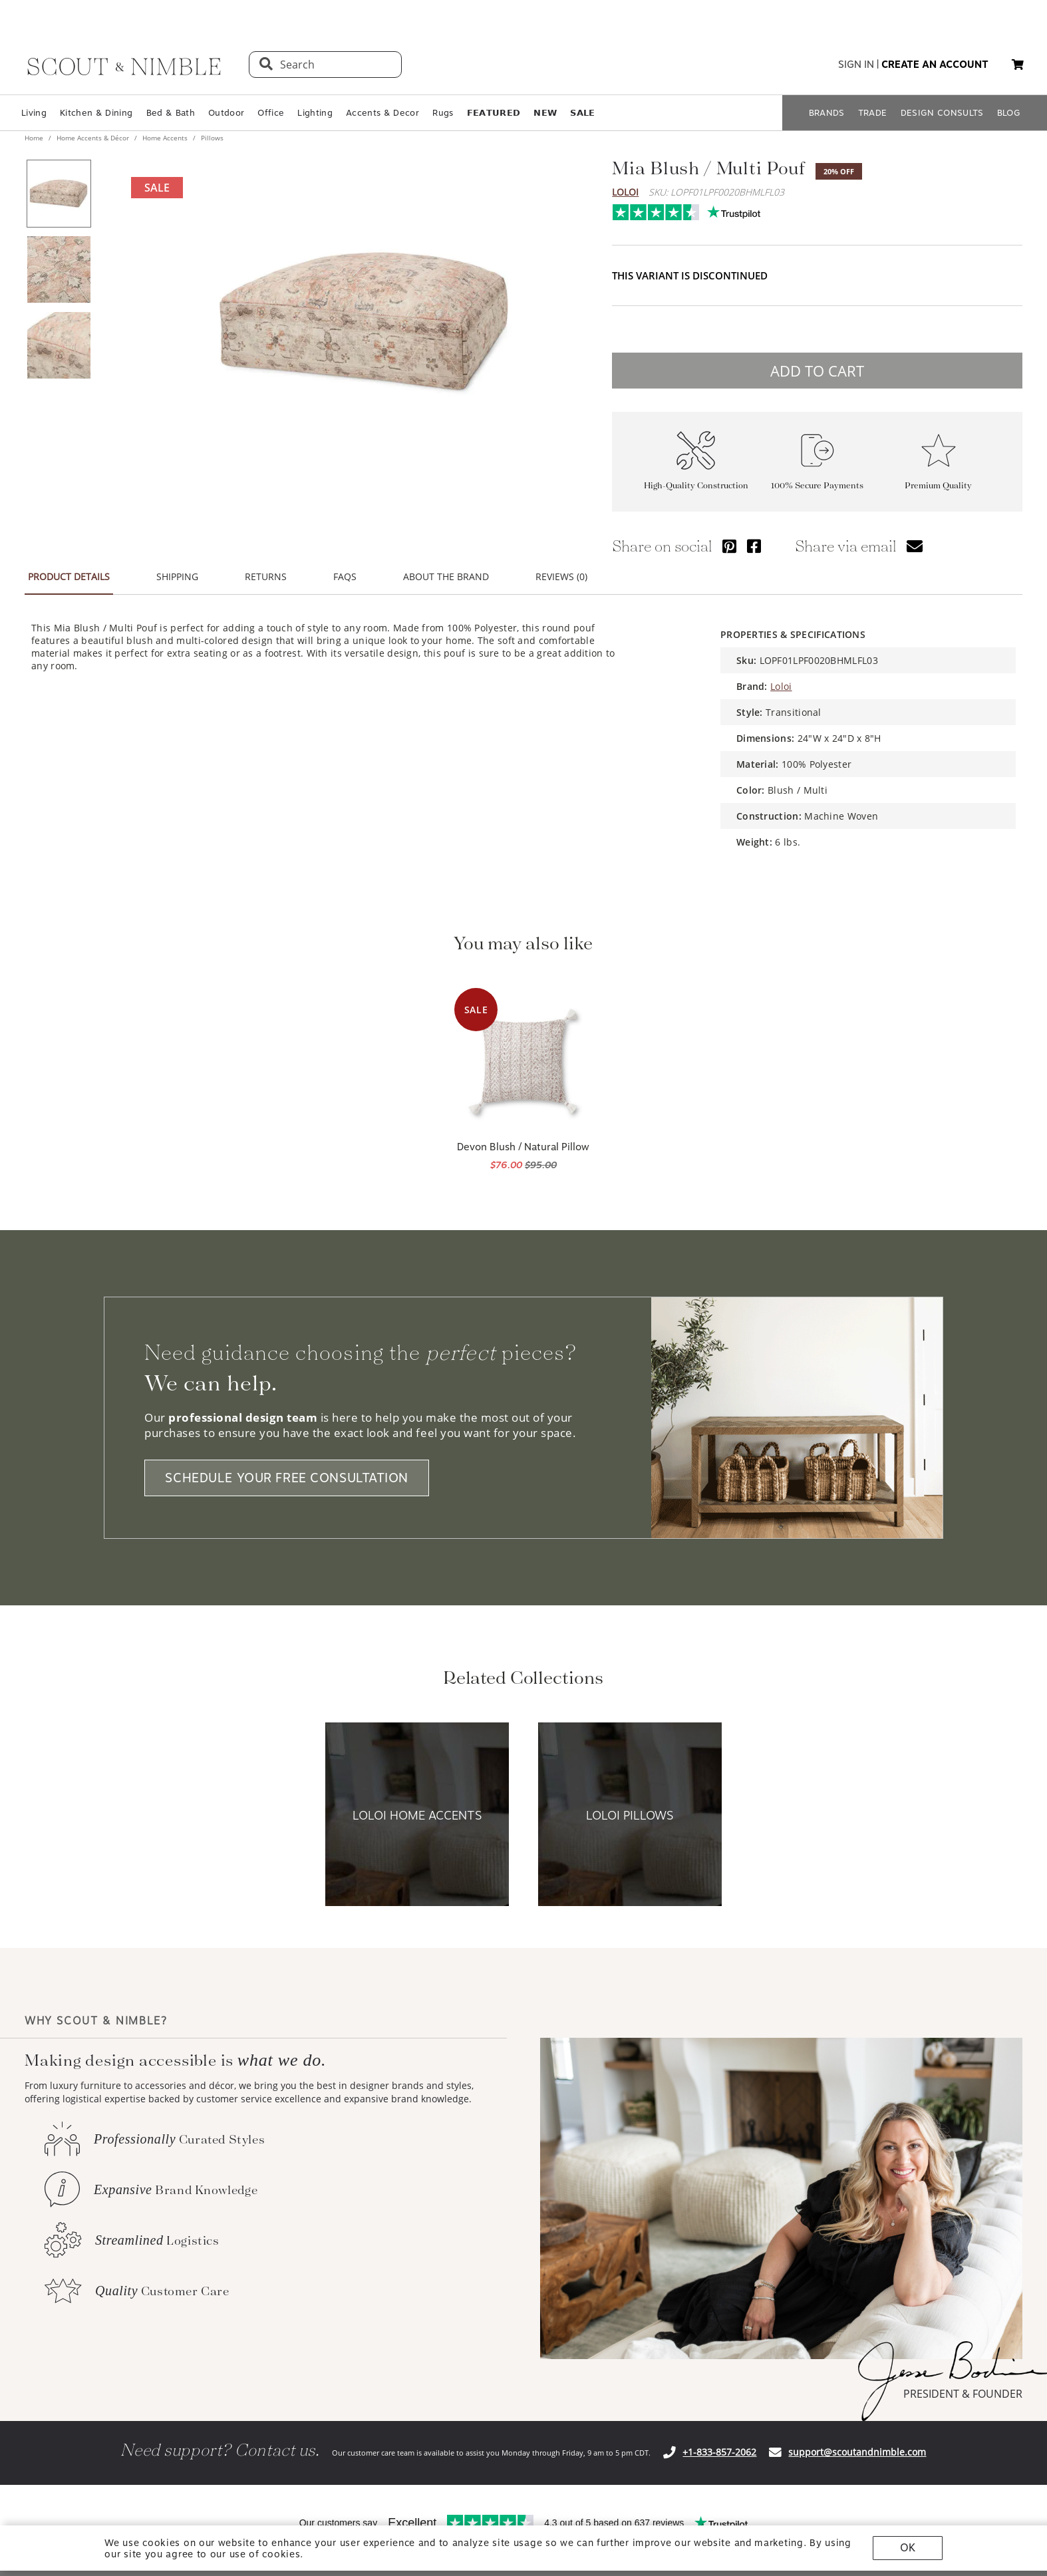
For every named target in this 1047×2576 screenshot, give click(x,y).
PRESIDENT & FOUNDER (962, 2393)
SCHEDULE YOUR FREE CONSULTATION (286, 1478)
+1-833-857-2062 (719, 2452)
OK (907, 2547)
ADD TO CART (817, 371)
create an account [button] (934, 65)
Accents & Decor (382, 113)
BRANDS (827, 113)
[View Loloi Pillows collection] (630, 1815)
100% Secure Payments (817, 485)
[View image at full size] (364, 322)
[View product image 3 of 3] (58, 345)
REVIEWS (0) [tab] (561, 576)
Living (34, 113)
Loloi (625, 192)
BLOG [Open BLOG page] (1008, 113)
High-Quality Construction (696, 485)
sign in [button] (856, 65)
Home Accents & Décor (93, 137)
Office (270, 113)
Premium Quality (938, 485)
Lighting (315, 113)
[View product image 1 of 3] (58, 193)
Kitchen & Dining (96, 113)
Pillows (211, 137)
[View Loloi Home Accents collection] (417, 1815)
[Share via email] (915, 546)
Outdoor (226, 113)
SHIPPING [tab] (177, 576)
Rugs (442, 113)
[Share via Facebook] (754, 546)
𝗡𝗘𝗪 (545, 113)
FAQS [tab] (345, 576)
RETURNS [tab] (266, 576)
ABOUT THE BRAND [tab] (446, 576)
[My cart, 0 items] (1017, 65)
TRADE (872, 113)
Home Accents (165, 137)
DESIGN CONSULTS (942, 113)
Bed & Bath (170, 113)
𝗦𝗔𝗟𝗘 (582, 113)
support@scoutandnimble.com (857, 2452)
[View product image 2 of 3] (58, 269)
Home (35, 137)
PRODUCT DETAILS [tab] (69, 576)
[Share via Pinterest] (729, 546)
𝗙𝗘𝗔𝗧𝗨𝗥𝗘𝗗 (494, 113)
